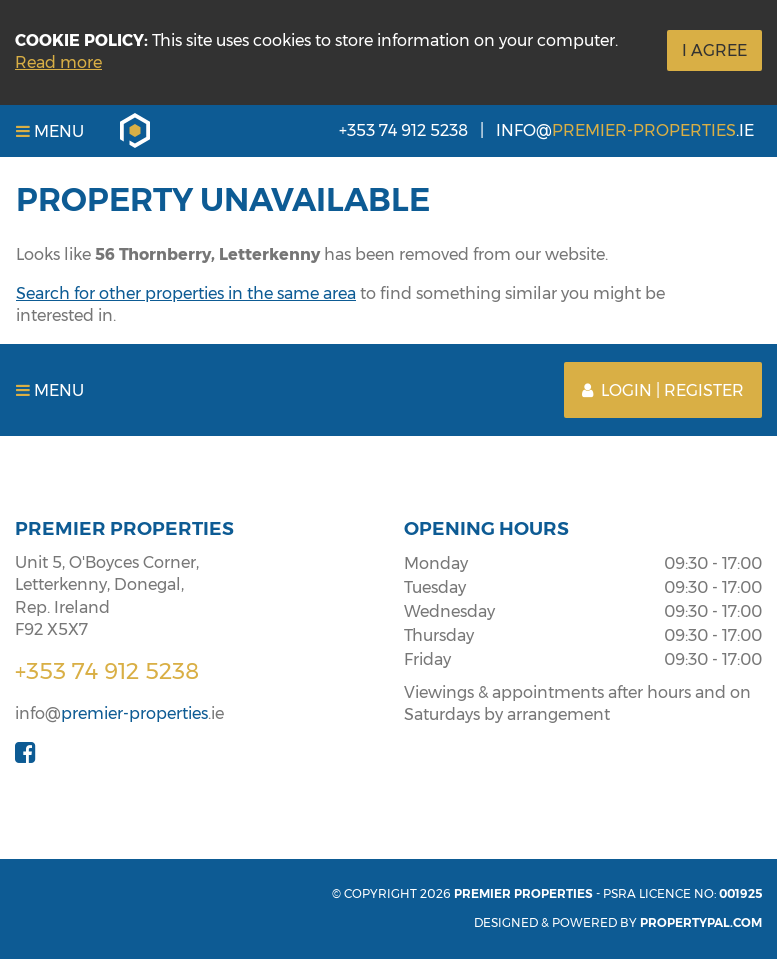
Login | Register (663, 390)
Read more (58, 62)
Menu (50, 131)
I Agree (714, 50)
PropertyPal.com (701, 922)
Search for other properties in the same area (186, 293)
